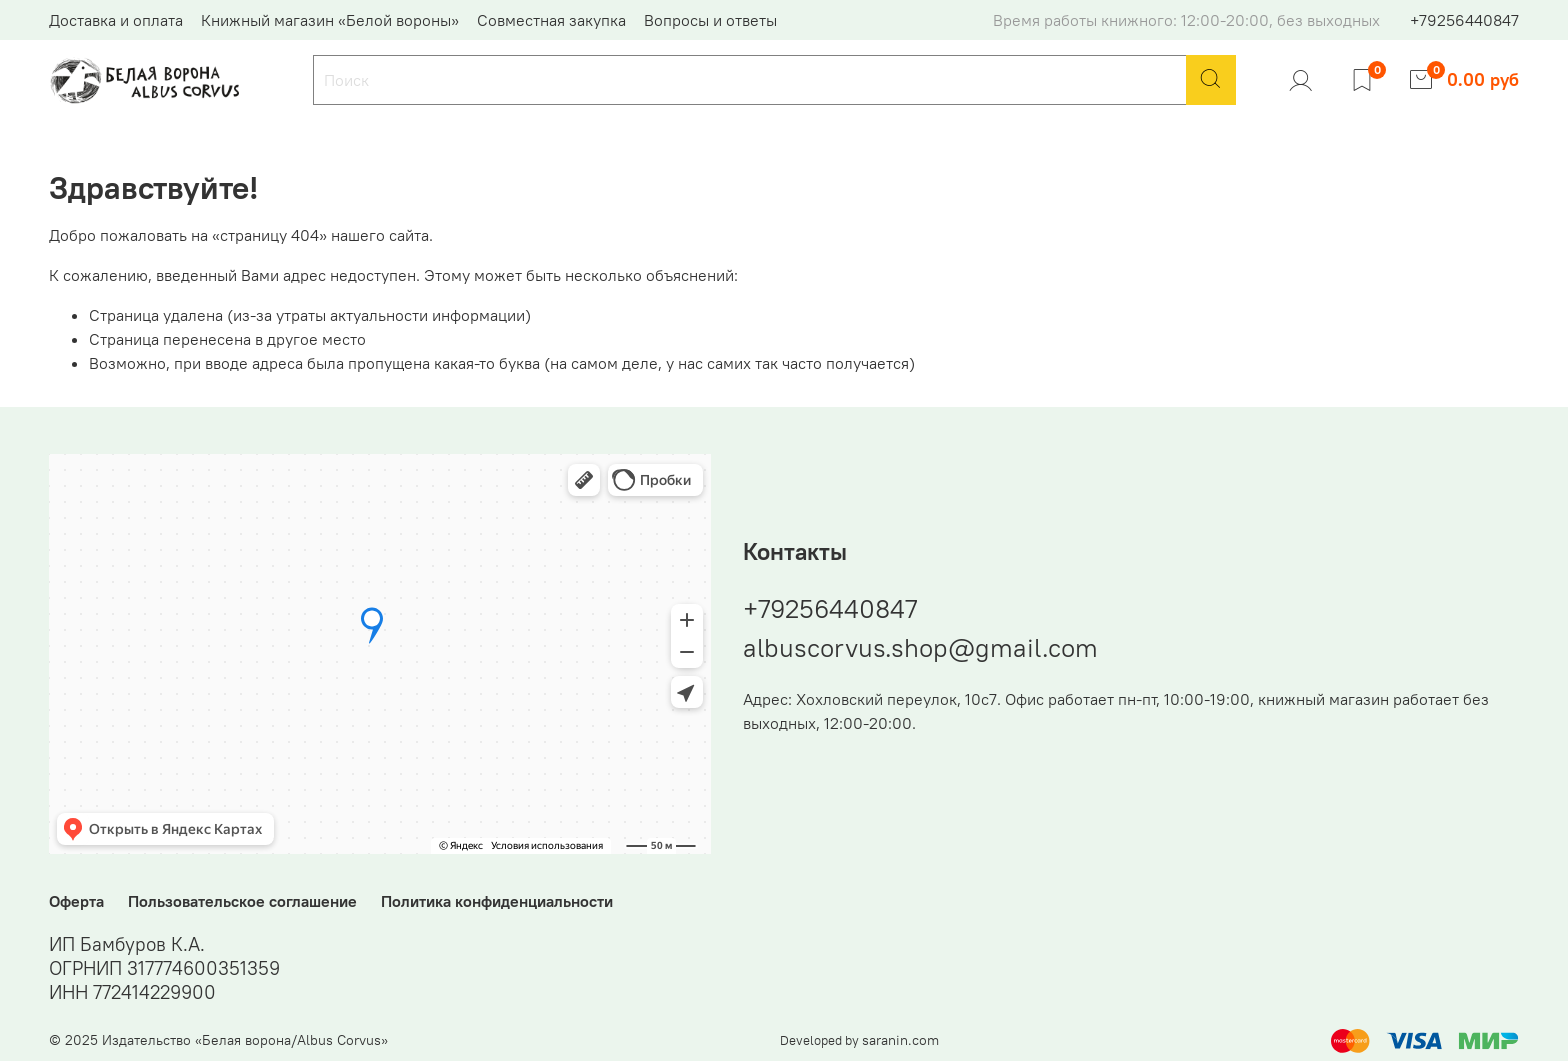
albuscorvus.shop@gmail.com (920, 647)
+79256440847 (1464, 20)
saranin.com (900, 1040)
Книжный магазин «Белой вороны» (330, 20)
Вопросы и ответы (710, 20)
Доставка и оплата (116, 20)
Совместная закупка (551, 20)
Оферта (76, 901)
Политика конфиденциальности (497, 901)
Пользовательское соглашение (242, 901)
